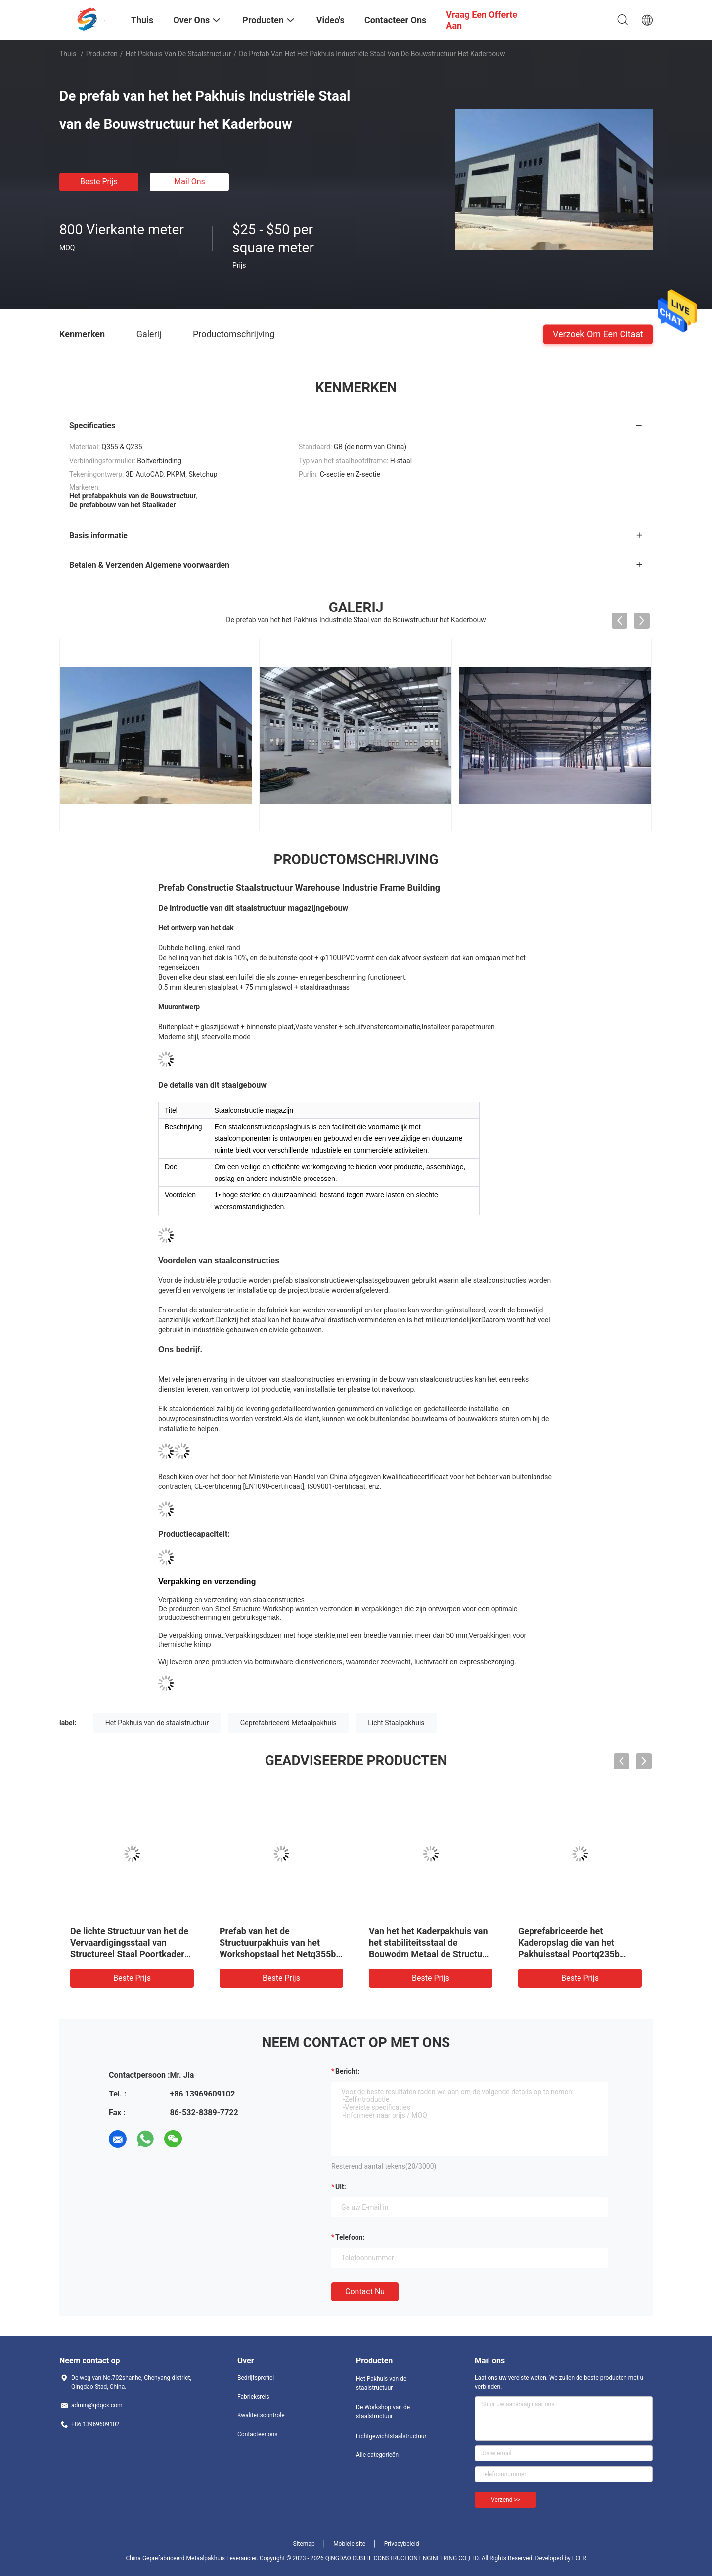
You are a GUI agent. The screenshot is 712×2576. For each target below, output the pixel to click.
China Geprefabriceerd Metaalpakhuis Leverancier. (192, 2558)
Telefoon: (349, 2237)
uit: (340, 2187)
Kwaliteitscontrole (261, 2415)
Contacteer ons (257, 2434)
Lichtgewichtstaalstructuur (391, 2436)
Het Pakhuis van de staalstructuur (178, 54)
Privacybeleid (401, 2543)
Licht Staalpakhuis (396, 1723)
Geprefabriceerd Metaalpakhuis (288, 1723)
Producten (102, 54)
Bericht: (347, 2071)
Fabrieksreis (253, 2396)
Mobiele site (349, 2543)
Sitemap (304, 2543)
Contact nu (365, 2291)
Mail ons (189, 181)
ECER (579, 2558)
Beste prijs (99, 181)
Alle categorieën (377, 2454)
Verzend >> (505, 2499)
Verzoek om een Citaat (598, 333)
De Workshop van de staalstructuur (383, 2412)
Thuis (67, 54)
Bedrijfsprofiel (255, 2377)
